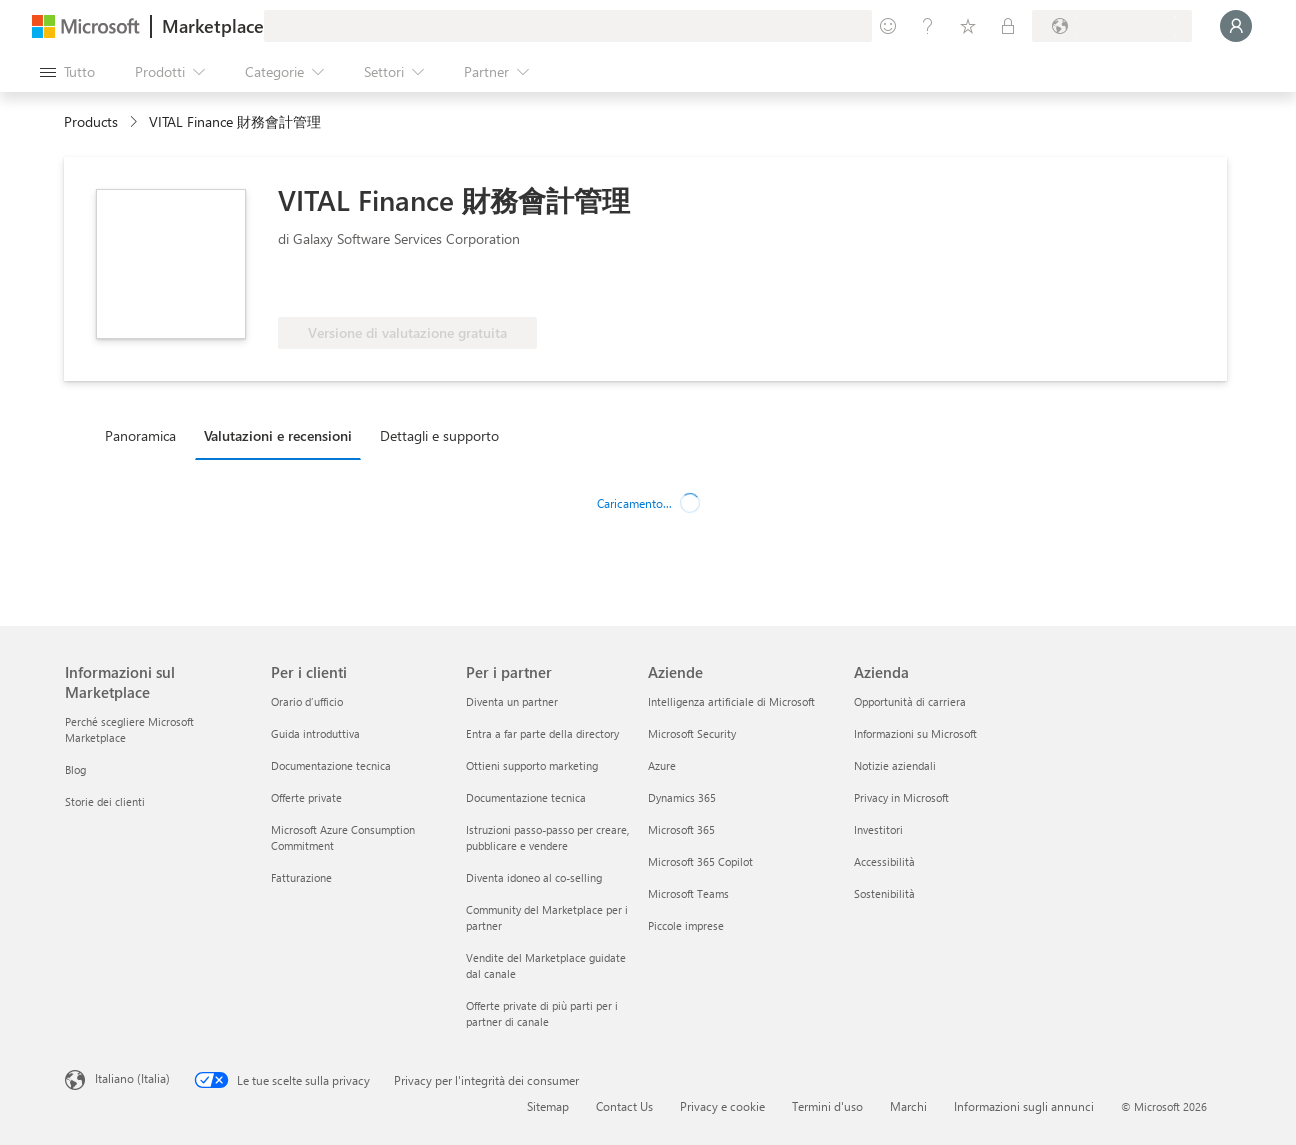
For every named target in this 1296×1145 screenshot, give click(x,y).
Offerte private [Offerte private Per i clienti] (306, 797)
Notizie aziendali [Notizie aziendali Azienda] (895, 765)
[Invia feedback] (888, 26)
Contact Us (624, 1106)
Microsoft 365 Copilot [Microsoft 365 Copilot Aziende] (700, 861)
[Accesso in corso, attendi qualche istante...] (1236, 26)
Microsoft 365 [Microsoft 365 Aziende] (681, 829)
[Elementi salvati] (968, 26)
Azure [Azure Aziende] (662, 765)
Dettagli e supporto (439, 435)
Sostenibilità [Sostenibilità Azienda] (884, 893)
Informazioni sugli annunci (1024, 1106)
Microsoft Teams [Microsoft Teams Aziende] (688, 893)
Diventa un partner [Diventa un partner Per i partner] (512, 701)
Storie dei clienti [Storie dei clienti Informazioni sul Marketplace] (105, 801)
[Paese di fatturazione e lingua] (1112, 26)
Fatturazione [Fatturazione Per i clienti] (301, 877)
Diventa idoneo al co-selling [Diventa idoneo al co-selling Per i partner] (534, 877)
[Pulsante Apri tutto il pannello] (67, 72)
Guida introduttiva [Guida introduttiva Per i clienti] (315, 733)
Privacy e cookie (722, 1106)
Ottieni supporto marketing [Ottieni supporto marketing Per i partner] (532, 765)
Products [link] (91, 121)
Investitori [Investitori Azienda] (878, 829)
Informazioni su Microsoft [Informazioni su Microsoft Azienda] (915, 733)
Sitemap (548, 1106)
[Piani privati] (1008, 26)
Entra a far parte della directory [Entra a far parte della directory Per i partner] (542, 733)
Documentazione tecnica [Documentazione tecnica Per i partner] (526, 797)
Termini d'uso (827, 1106)
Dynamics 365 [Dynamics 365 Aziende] (682, 797)
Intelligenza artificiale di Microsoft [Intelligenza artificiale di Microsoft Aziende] (731, 701)
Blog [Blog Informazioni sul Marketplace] (75, 769)
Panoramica (140, 435)
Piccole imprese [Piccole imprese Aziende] (686, 925)
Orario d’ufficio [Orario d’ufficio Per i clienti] (307, 701)
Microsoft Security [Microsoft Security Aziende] (692, 733)
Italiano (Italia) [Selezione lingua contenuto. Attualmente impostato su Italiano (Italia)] (132, 1078)
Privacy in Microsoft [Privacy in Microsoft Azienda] (901, 797)
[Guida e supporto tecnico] (928, 26)
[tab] (145, 435)
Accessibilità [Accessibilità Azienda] (884, 861)
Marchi (908, 1106)
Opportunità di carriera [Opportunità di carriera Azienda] (910, 701)
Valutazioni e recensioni (278, 435)
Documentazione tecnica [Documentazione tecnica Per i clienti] (331, 765)
